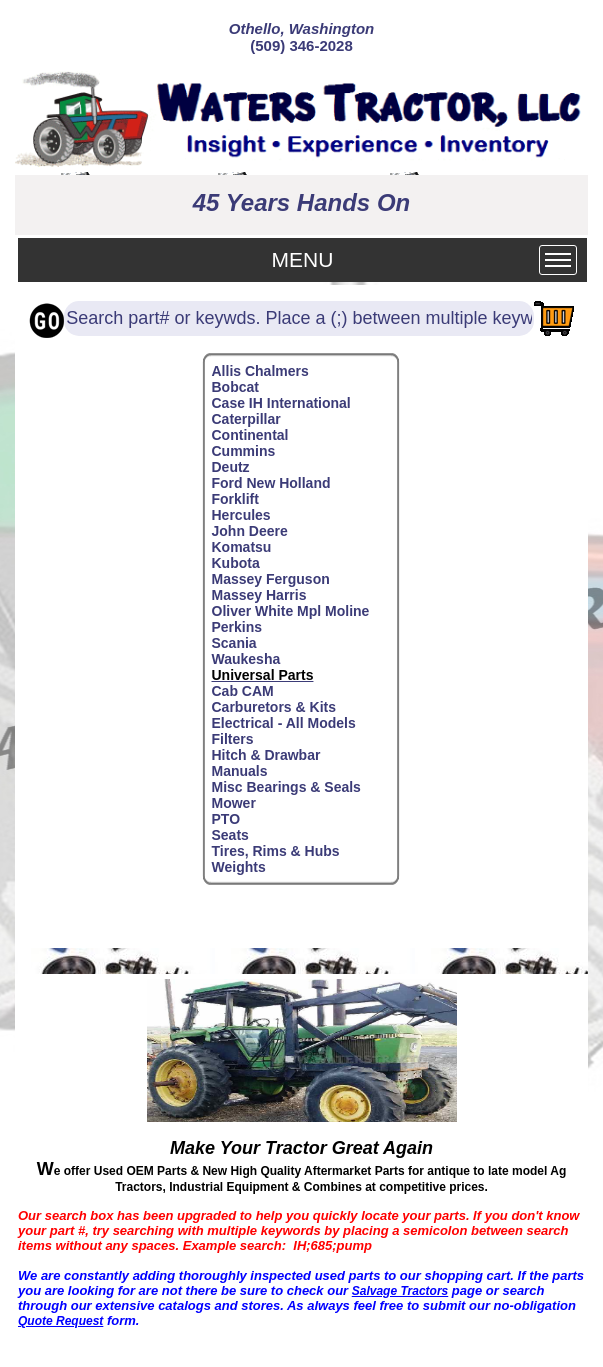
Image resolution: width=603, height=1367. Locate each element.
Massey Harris (259, 595)
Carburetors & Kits (274, 707)
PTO (226, 819)
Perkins (237, 627)
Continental (250, 435)
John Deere (250, 531)
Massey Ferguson (271, 579)
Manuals (240, 771)
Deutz (231, 467)
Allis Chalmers (260, 371)
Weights (239, 867)
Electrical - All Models (284, 723)
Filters (233, 739)
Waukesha (246, 659)
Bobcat (235, 387)
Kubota (236, 563)
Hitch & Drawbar (266, 755)
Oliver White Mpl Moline (291, 611)
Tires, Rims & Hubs (276, 851)
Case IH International (281, 403)
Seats (230, 835)
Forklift (235, 499)
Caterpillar (246, 419)
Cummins (244, 451)
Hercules (241, 515)
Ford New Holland (271, 483)
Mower (234, 803)
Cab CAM (243, 691)
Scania (234, 643)
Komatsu (242, 547)
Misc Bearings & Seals (286, 787)
